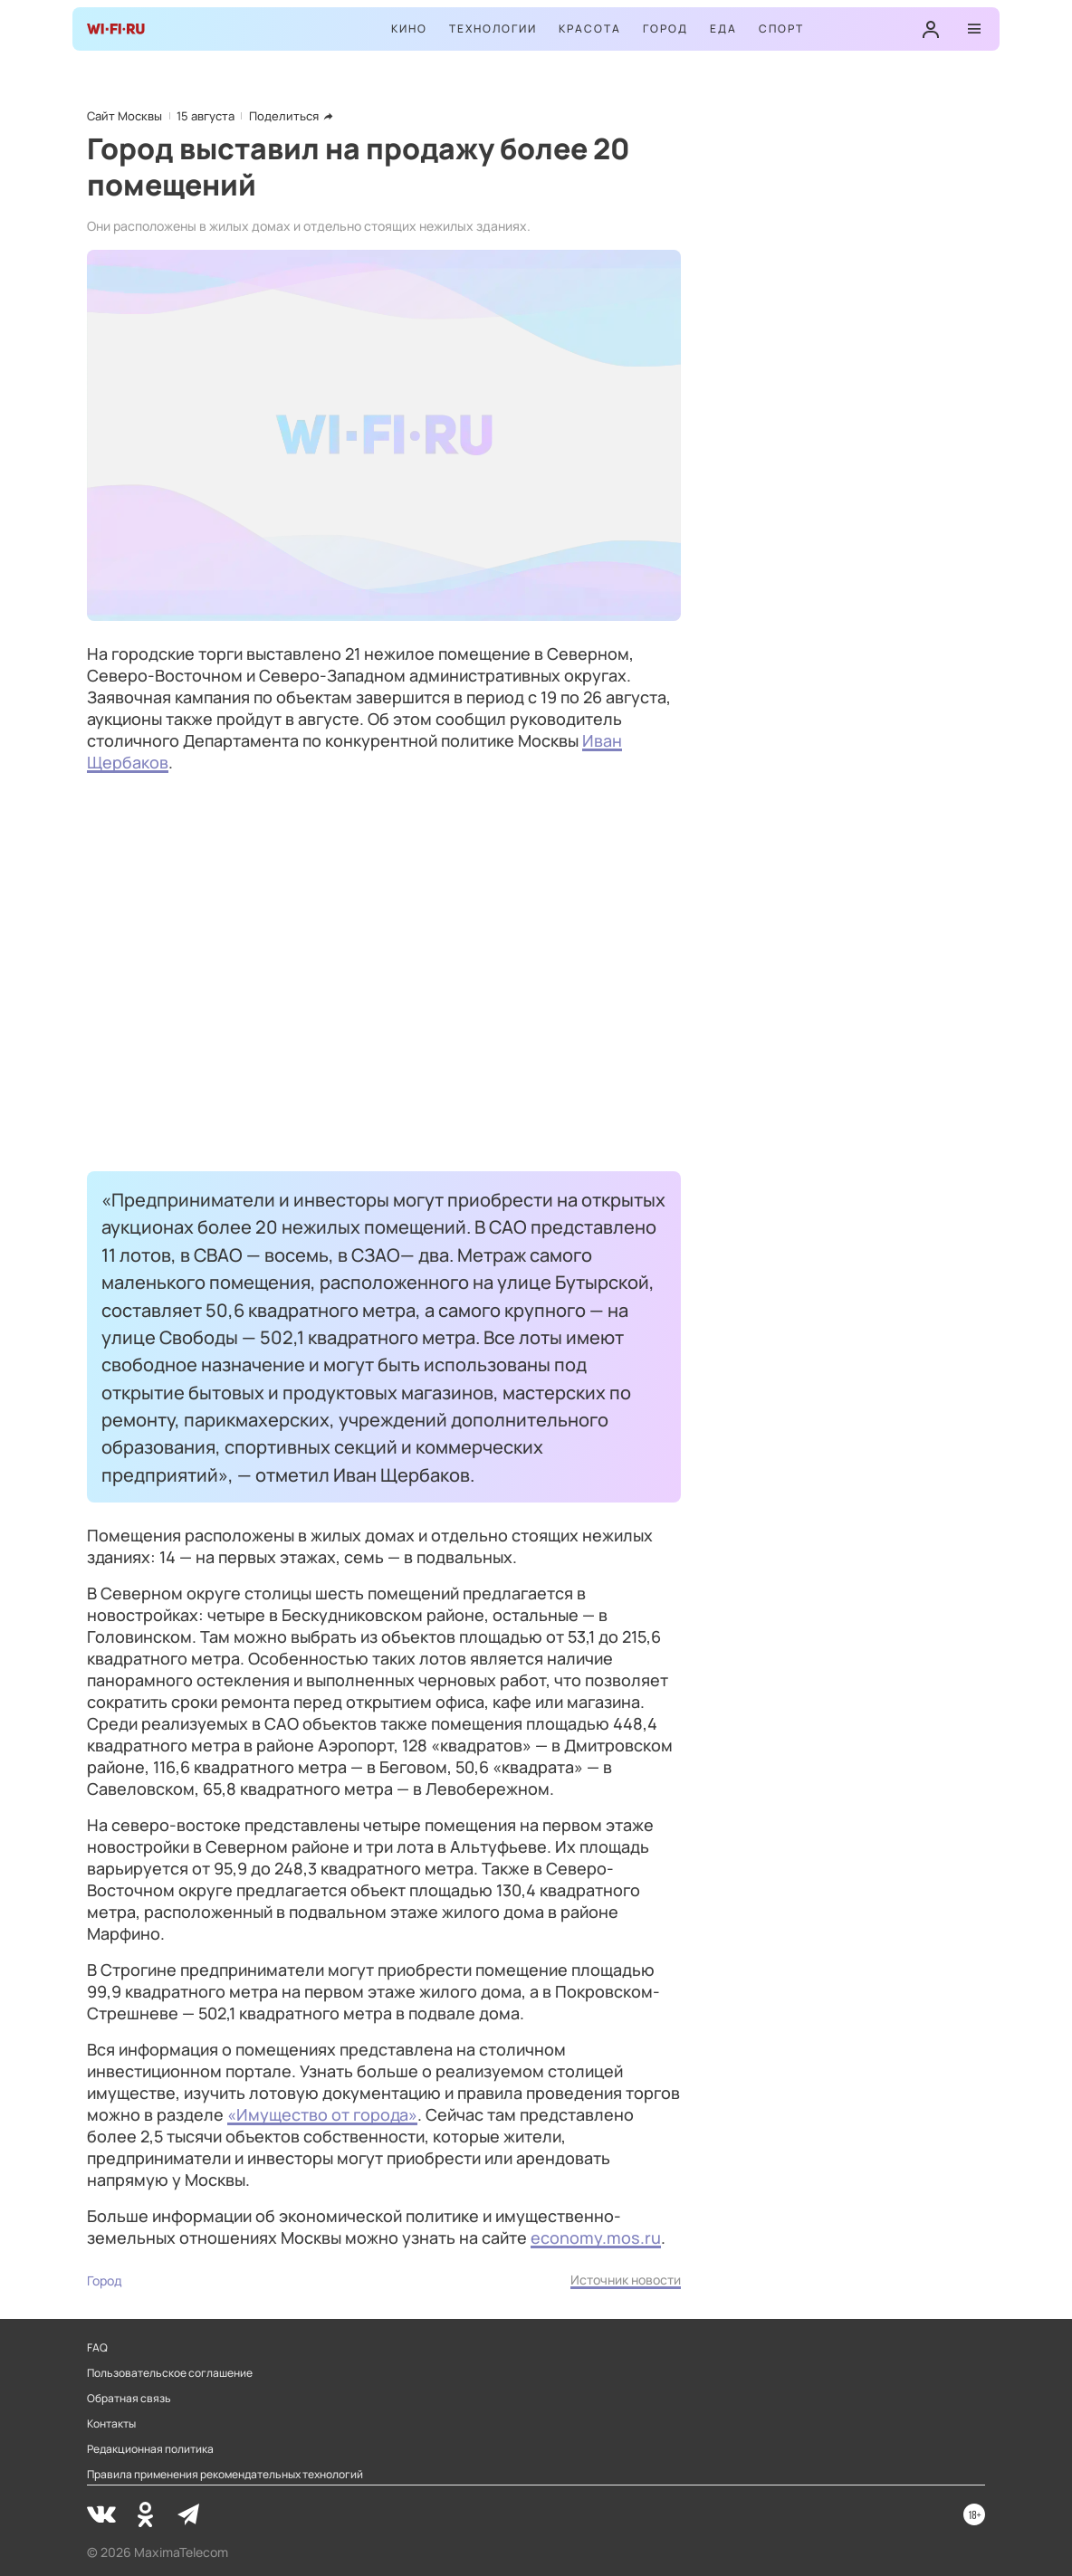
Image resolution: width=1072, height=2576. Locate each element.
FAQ (97, 2348)
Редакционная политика (150, 2449)
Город (665, 28)
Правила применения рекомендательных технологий (225, 2474)
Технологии (493, 28)
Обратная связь (129, 2398)
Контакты (111, 2424)
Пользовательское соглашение (170, 2373)
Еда (723, 28)
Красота (590, 28)
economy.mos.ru (596, 2237)
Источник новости (625, 2279)
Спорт (781, 28)
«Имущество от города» (322, 2114)
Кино (409, 28)
